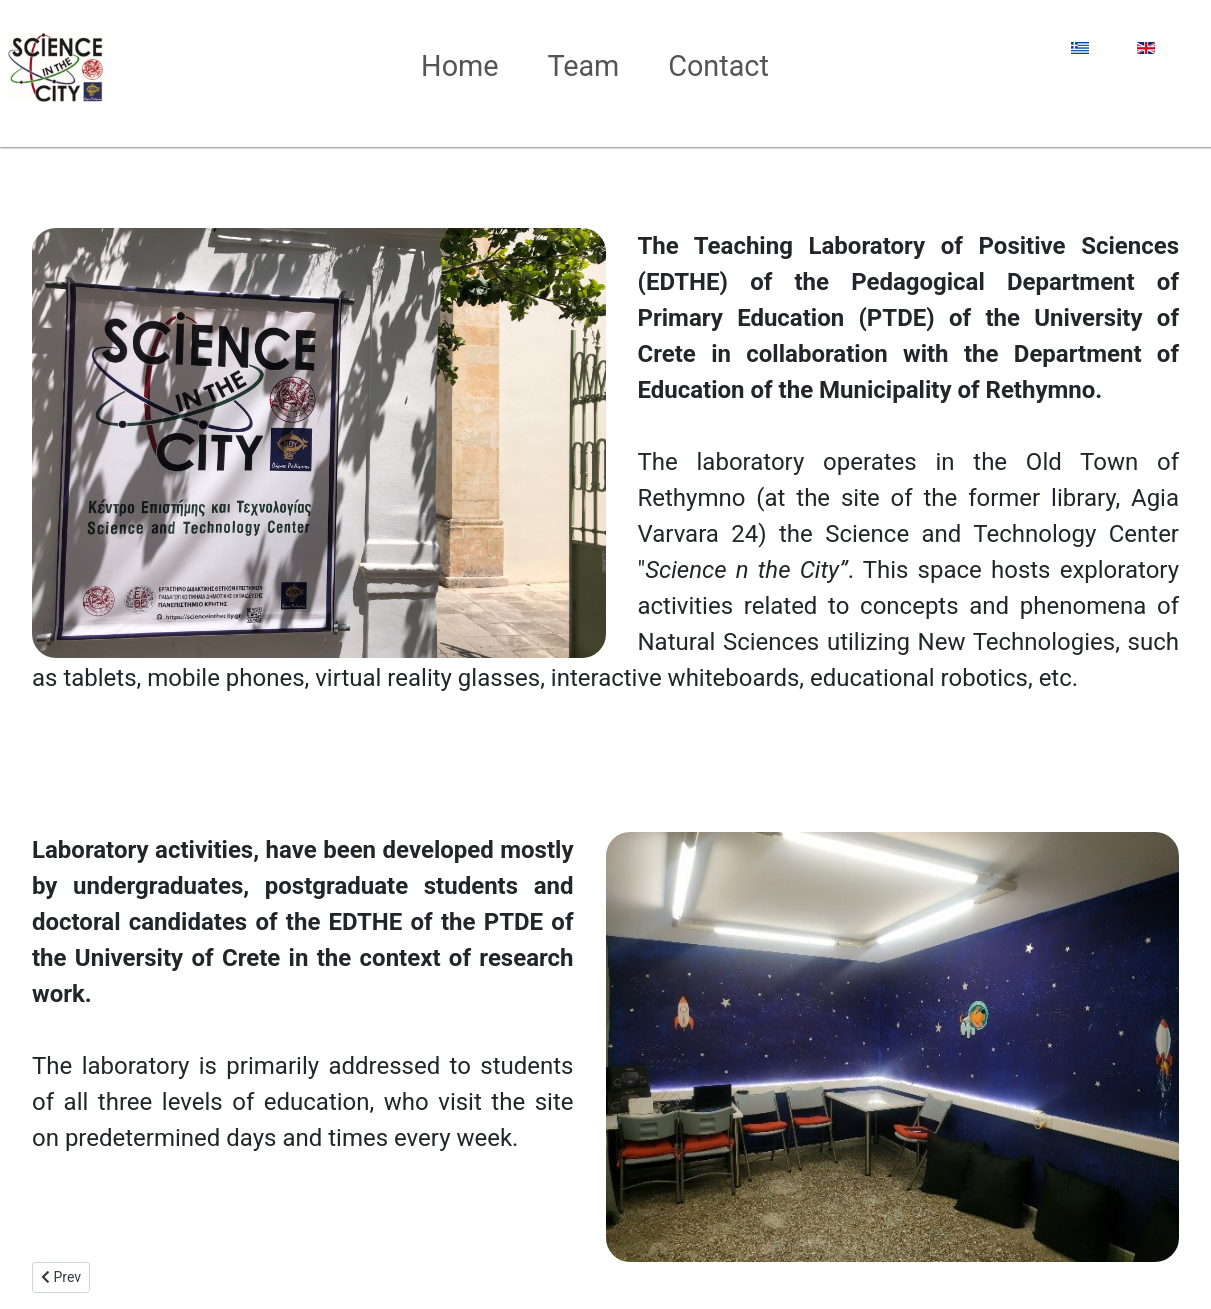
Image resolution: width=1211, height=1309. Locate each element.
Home (460, 66)
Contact (718, 66)
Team (583, 66)
